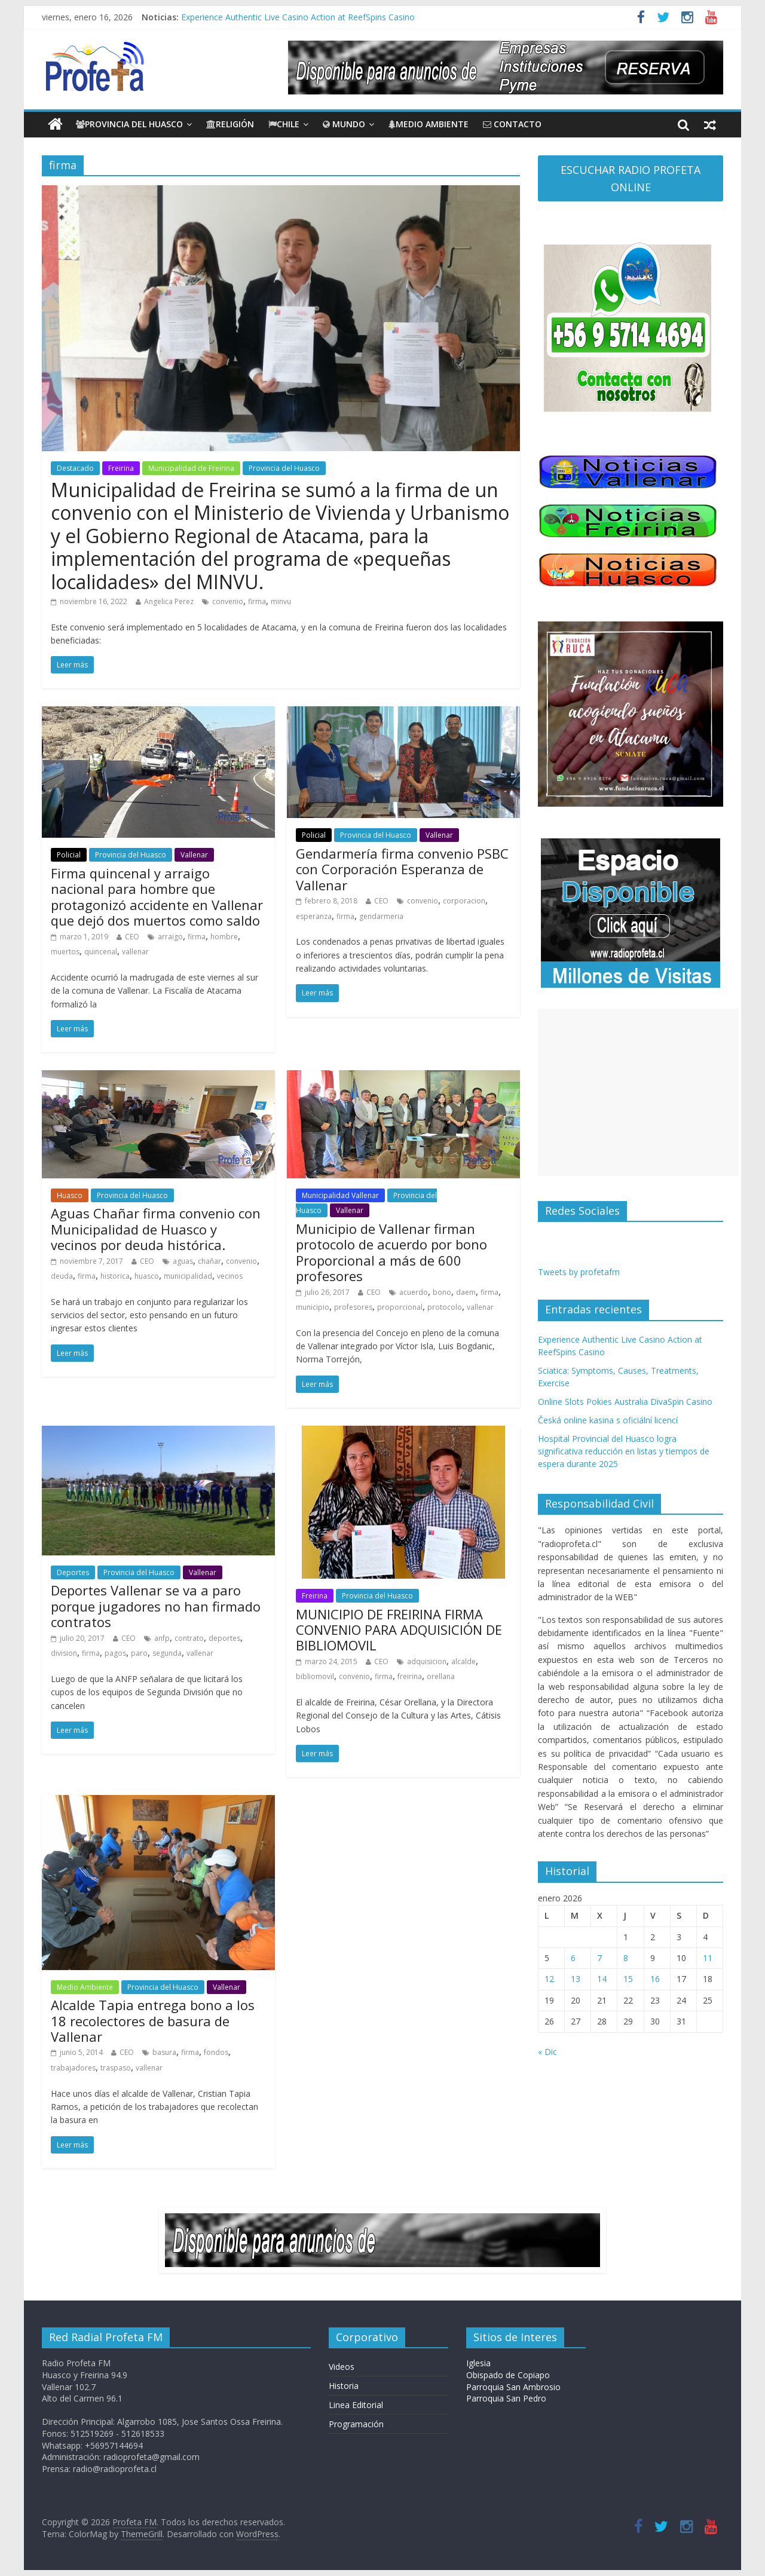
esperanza (314, 916)
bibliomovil (315, 1676)
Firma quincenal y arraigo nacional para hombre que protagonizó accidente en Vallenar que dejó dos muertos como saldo (157, 896)
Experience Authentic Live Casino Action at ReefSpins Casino (298, 17)
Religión (230, 124)
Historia (344, 2385)
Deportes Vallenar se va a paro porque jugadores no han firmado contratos (156, 1606)
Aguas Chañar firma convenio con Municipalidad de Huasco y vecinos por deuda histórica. (156, 1229)
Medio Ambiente (428, 124)
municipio (312, 1307)
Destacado (75, 468)
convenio (227, 601)
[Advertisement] (638, 1092)
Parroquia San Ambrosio (513, 2387)
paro (139, 1653)
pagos (115, 1653)
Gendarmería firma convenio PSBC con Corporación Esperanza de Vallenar (402, 869)
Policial (69, 855)
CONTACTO (512, 124)
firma (257, 601)
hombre (224, 937)
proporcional (400, 1307)
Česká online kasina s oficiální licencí (608, 1420)
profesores (353, 1307)
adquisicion (426, 1661)
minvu (281, 601)
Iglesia (478, 2363)
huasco (146, 1276)
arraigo (170, 937)
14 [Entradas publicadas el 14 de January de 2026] (602, 1978)
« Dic (547, 2051)
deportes (224, 1638)
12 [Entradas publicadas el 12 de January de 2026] (549, 1978)
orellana (441, 1676)
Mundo (344, 124)
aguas (183, 1261)
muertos (65, 952)
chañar (209, 1261)
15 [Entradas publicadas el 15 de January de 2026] (628, 1978)
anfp (162, 1638)
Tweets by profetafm (579, 1272)
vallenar (135, 952)
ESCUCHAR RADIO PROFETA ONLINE (630, 178)
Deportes (73, 1572)
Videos (341, 2366)
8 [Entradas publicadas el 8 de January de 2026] (625, 1958)
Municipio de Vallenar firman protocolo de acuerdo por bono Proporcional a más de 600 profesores (391, 1252)
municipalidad (188, 1276)
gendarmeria (381, 916)
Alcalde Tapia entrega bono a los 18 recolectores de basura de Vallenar (153, 2020)
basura (164, 2052)
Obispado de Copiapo (508, 2375)
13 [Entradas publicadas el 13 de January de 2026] (575, 1978)
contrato (189, 1638)
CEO (132, 937)
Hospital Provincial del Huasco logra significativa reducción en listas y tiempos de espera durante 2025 (623, 1451)
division (64, 1653)
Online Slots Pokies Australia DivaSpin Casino (625, 1401)
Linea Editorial (356, 2404)
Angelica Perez (169, 601)
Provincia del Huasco (129, 124)
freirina (409, 1676)
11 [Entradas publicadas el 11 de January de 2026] (707, 1958)
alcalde (463, 1661)
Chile (283, 124)
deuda (62, 1276)
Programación (356, 2424)
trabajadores (73, 2068)
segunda (167, 1653)
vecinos (230, 1276)
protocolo (444, 1307)
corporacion (464, 901)
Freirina (121, 468)
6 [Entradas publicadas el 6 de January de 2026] (573, 1958)
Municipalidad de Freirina (191, 468)
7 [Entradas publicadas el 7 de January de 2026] (599, 1958)
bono (442, 1292)
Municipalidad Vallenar (340, 1195)
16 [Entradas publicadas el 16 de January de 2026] (655, 1978)
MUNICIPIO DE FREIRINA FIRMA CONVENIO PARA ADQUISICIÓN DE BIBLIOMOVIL (399, 1630)
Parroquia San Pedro (506, 2398)
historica (115, 1276)
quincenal (100, 952)
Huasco (69, 1195)
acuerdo (413, 1292)
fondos (216, 2052)
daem (466, 1292)
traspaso (115, 2068)
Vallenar (194, 855)
